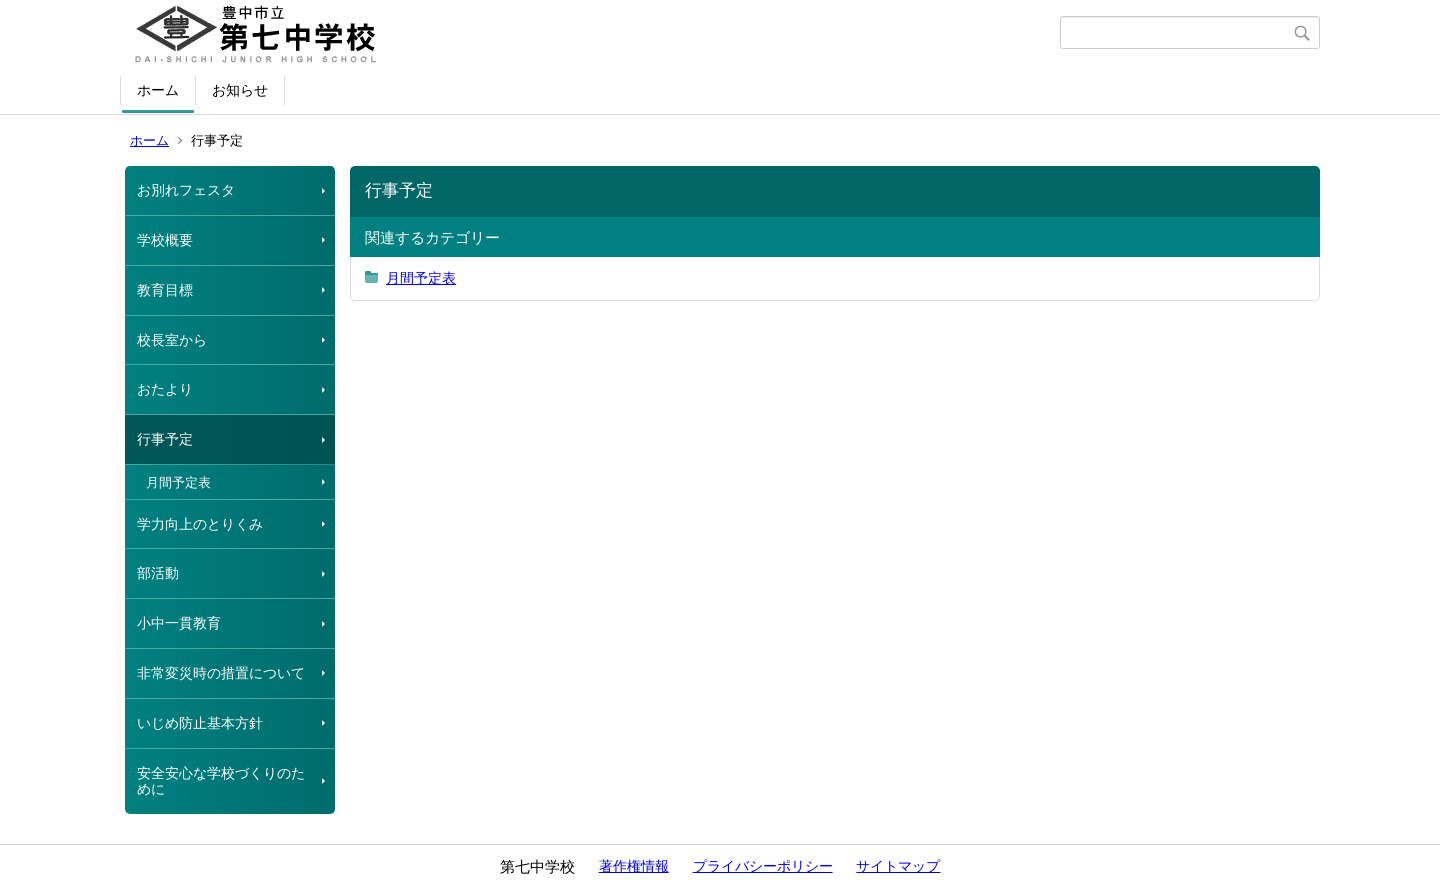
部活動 (158, 573)
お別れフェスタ (186, 190)
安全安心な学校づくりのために (221, 781)
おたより (165, 389)
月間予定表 (178, 482)
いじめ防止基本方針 (200, 723)
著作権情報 (634, 866)
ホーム (158, 90)
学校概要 (165, 240)
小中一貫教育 (179, 623)
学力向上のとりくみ (200, 524)
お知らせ (240, 90)
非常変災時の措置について (221, 673)
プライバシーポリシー (763, 866)
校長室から (172, 340)
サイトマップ (898, 866)
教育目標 (165, 290)
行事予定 (165, 439)
